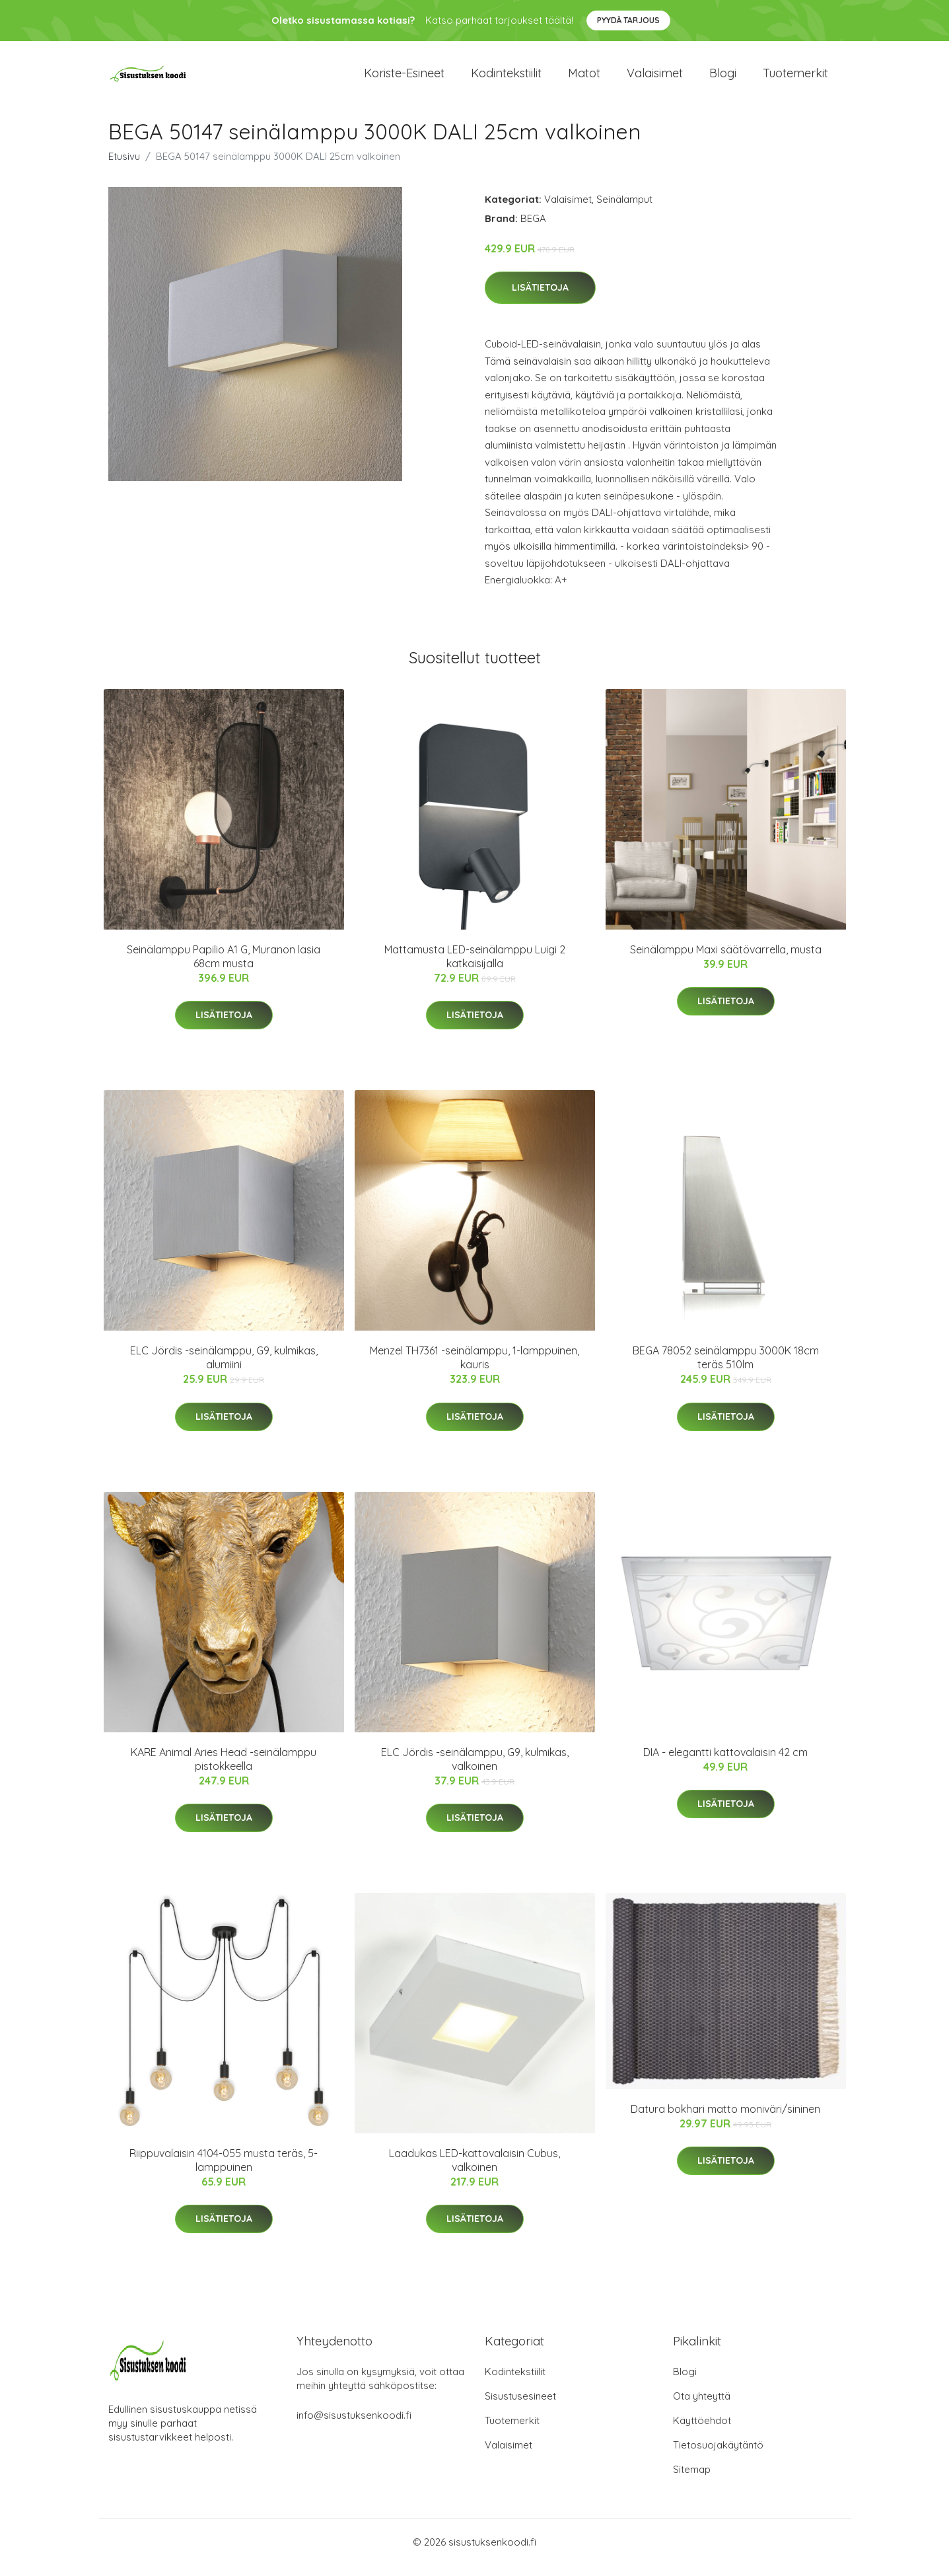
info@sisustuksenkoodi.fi (354, 2426)
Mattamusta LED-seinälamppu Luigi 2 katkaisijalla (474, 967)
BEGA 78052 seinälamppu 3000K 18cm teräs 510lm (726, 1368)
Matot (584, 79)
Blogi (722, 79)
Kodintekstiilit (506, 79)
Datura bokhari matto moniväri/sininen (725, 2120)
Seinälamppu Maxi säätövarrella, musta (726, 960)
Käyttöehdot (702, 2431)
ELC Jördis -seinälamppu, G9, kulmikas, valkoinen (475, 1770)
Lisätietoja (540, 299)
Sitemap (692, 2480)
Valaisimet (655, 79)
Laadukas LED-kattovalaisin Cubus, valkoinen (474, 2171)
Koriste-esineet (404, 79)
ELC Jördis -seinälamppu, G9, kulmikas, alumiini (224, 1368)
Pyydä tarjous (628, 20)
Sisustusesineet (520, 2407)
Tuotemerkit (795, 79)
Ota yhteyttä (701, 2407)
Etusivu (124, 167)
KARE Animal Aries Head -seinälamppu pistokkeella (223, 1770)
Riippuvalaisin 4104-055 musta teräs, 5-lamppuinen (223, 2171)
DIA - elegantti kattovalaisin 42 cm (725, 1763)
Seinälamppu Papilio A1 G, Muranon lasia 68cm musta (223, 967)
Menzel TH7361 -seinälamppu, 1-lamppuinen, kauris (474, 1368)
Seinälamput (624, 210)
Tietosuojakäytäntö (718, 2456)
